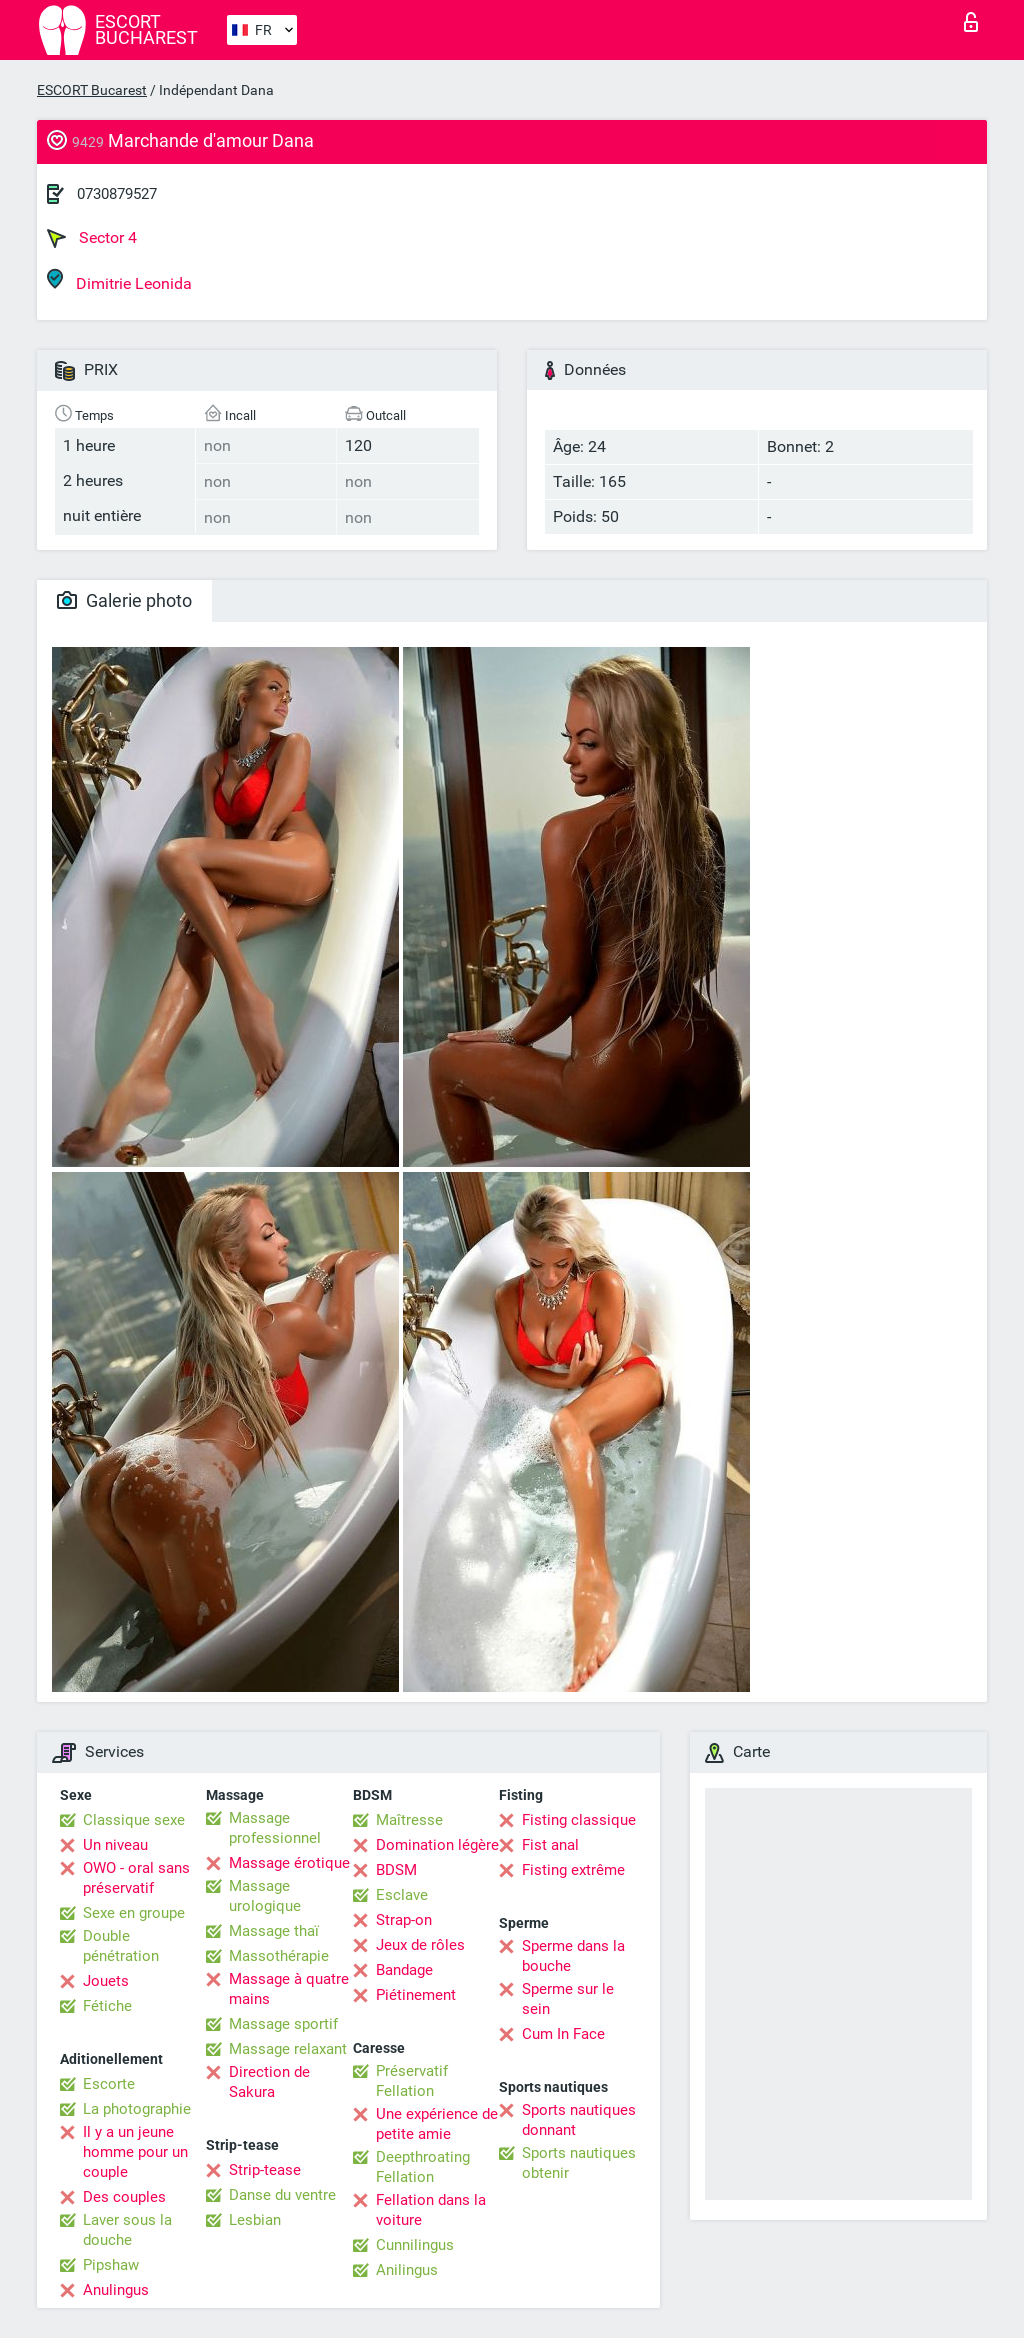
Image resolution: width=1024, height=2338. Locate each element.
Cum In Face (563, 2034)
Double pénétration (121, 1946)
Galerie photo (124, 600)
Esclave (402, 1895)
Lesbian (255, 2220)
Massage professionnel (275, 1828)
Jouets (106, 1981)
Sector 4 (92, 238)
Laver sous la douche (127, 2230)
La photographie (137, 2109)
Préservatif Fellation (412, 2081)
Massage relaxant (288, 2049)
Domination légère (437, 1845)
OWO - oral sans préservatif (136, 1878)
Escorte (109, 2084)
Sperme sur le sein (568, 1999)
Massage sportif (283, 2024)
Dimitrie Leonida (119, 280)
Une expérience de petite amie (437, 2124)
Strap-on (404, 1920)
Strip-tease (265, 2170)
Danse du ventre (282, 2195)
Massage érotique (289, 1863)
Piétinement (416, 1995)
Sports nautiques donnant (579, 2120)
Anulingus (116, 2290)
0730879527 (117, 194)
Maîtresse (409, 1820)
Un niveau (115, 1845)
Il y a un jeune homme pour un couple (135, 2152)
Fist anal (550, 1845)
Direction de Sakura (269, 2082)
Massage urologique (265, 1896)
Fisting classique (579, 1820)
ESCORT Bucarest (92, 90)
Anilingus (407, 2270)
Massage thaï (274, 1931)
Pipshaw (111, 2265)
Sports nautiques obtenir (579, 2163)
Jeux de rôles (420, 1945)
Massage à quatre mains (289, 1989)
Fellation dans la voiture (431, 2210)
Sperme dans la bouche (573, 1956)
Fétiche (107, 2006)
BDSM (396, 1870)
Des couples (124, 2197)
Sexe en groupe (134, 1913)
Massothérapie (279, 1956)
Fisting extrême (573, 1870)
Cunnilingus (415, 2245)
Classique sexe (134, 1820)
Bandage (404, 1970)
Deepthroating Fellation (423, 2167)
